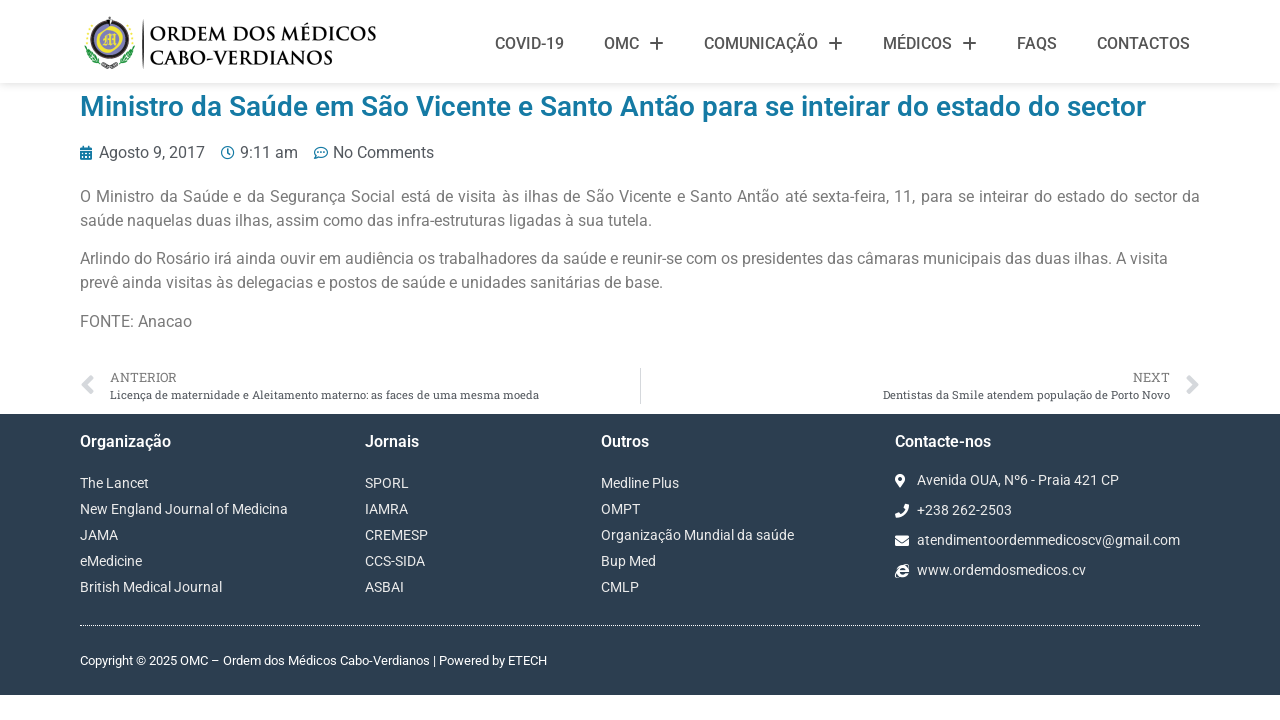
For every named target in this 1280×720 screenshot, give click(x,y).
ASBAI (384, 587)
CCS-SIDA (395, 561)
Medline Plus (640, 483)
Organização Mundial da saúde (697, 535)
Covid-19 (529, 43)
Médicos (930, 44)
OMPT (620, 509)
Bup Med (628, 561)
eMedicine (111, 561)
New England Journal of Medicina (184, 509)
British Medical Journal (151, 587)
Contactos (1143, 43)
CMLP (620, 587)
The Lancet (114, 483)
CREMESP (396, 535)
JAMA (99, 535)
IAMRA (386, 509)
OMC (634, 44)
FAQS (1037, 43)
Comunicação (773, 44)
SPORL (387, 483)
